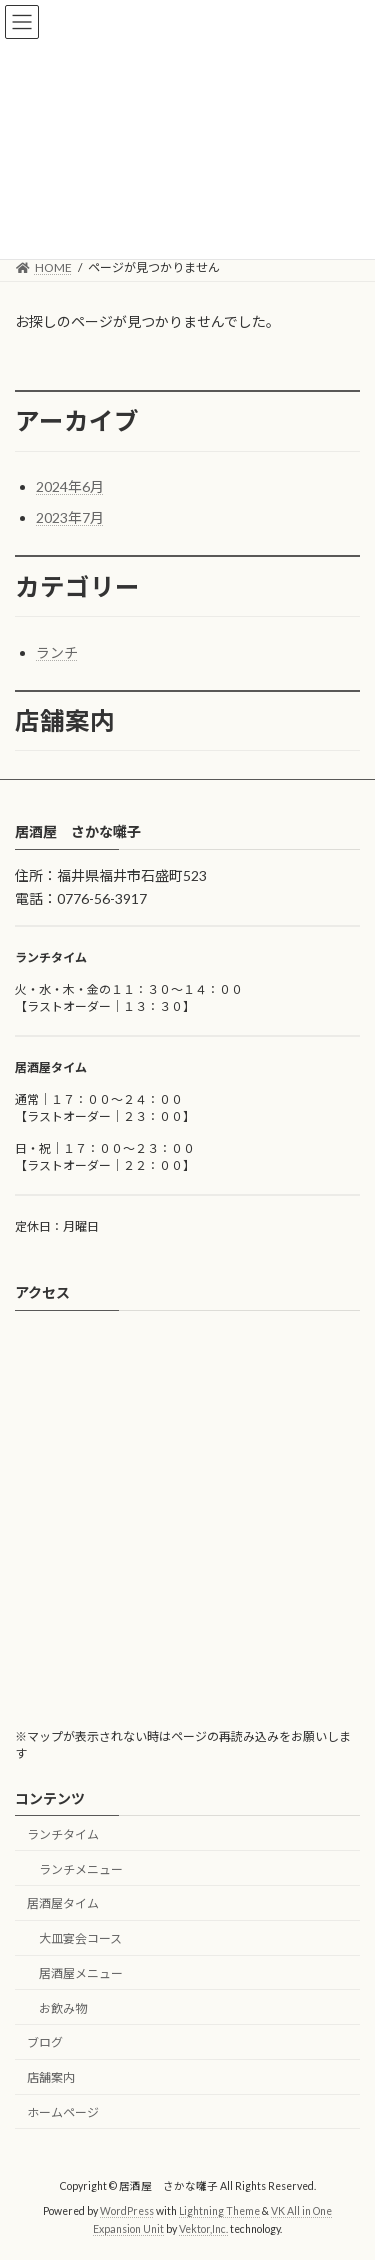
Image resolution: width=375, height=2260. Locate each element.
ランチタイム (63, 1834)
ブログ (45, 2043)
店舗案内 (51, 2078)
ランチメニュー (81, 1869)
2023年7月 (70, 517)
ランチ (57, 652)
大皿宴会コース (80, 1938)
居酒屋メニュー (81, 1973)
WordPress (127, 2212)
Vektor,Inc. (203, 2229)
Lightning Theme (219, 2212)
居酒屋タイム (63, 1904)
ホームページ (63, 2112)
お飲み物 (63, 2008)
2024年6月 (70, 486)
